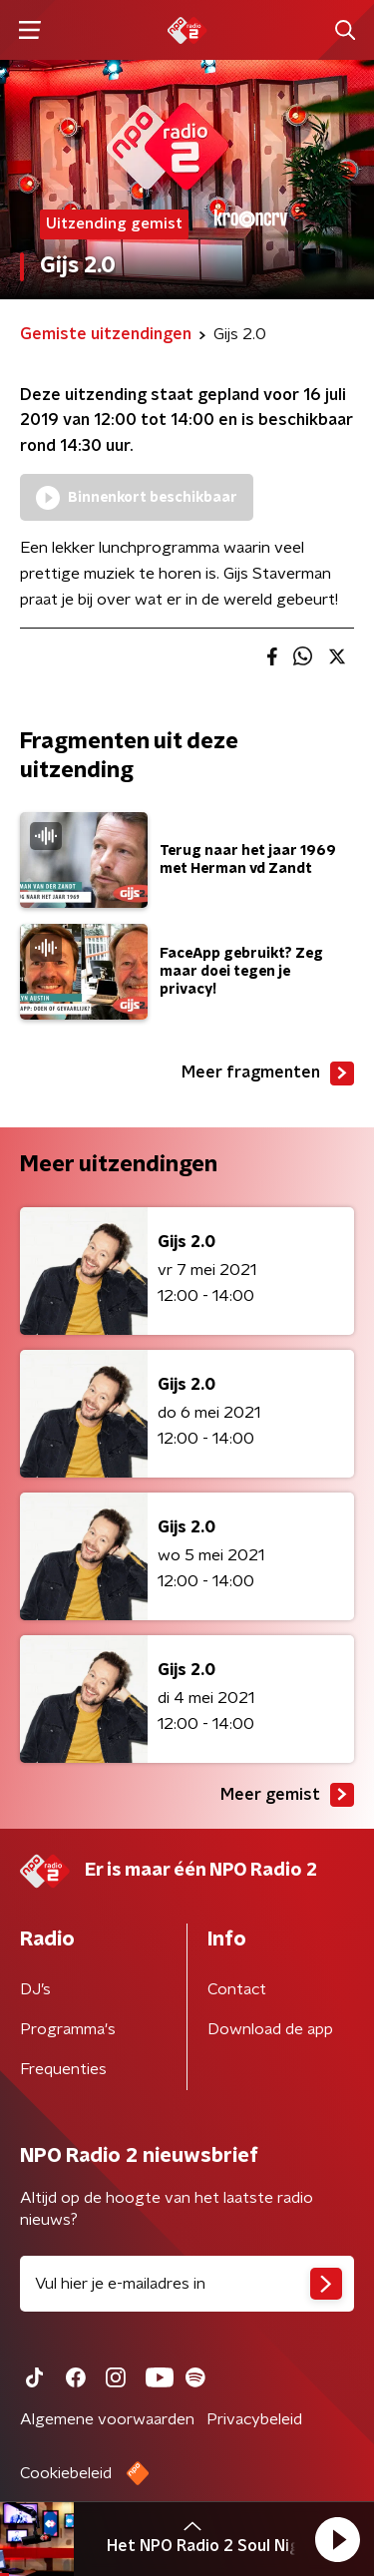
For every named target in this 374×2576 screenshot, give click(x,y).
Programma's (68, 2029)
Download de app (270, 2029)
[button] (337, 2539)
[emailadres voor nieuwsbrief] (187, 2284)
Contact (236, 1989)
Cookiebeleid (66, 2473)
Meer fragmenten (268, 1073)
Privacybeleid (254, 2419)
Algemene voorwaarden (107, 2419)
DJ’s (35, 1989)
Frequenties (63, 2069)
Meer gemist (287, 1795)
